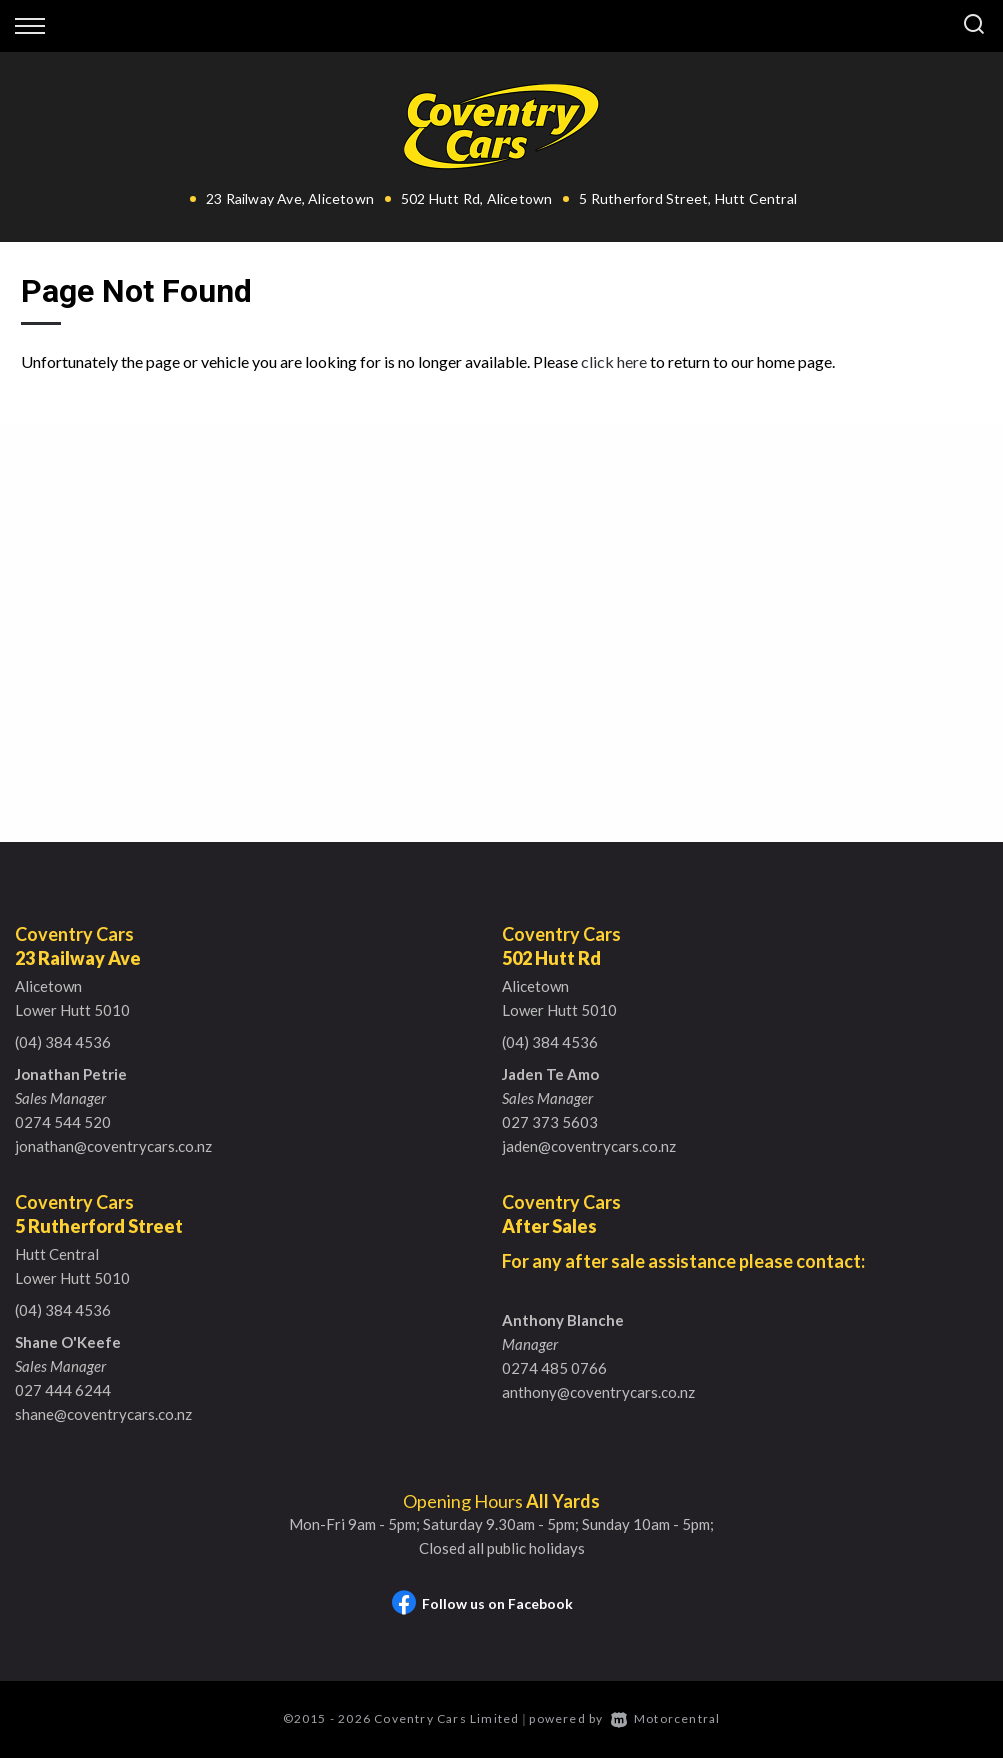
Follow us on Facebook (482, 1603)
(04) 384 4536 (63, 1042)
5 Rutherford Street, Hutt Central (688, 198)
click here (614, 361)
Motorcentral (666, 1718)
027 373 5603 (550, 1122)
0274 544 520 (63, 1122)
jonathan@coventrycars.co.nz (113, 1146)
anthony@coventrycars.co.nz (598, 1392)
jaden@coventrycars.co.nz (589, 1146)
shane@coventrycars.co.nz (103, 1414)
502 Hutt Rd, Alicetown (476, 198)
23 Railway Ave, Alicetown (290, 198)
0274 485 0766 (554, 1368)
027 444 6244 (63, 1390)
